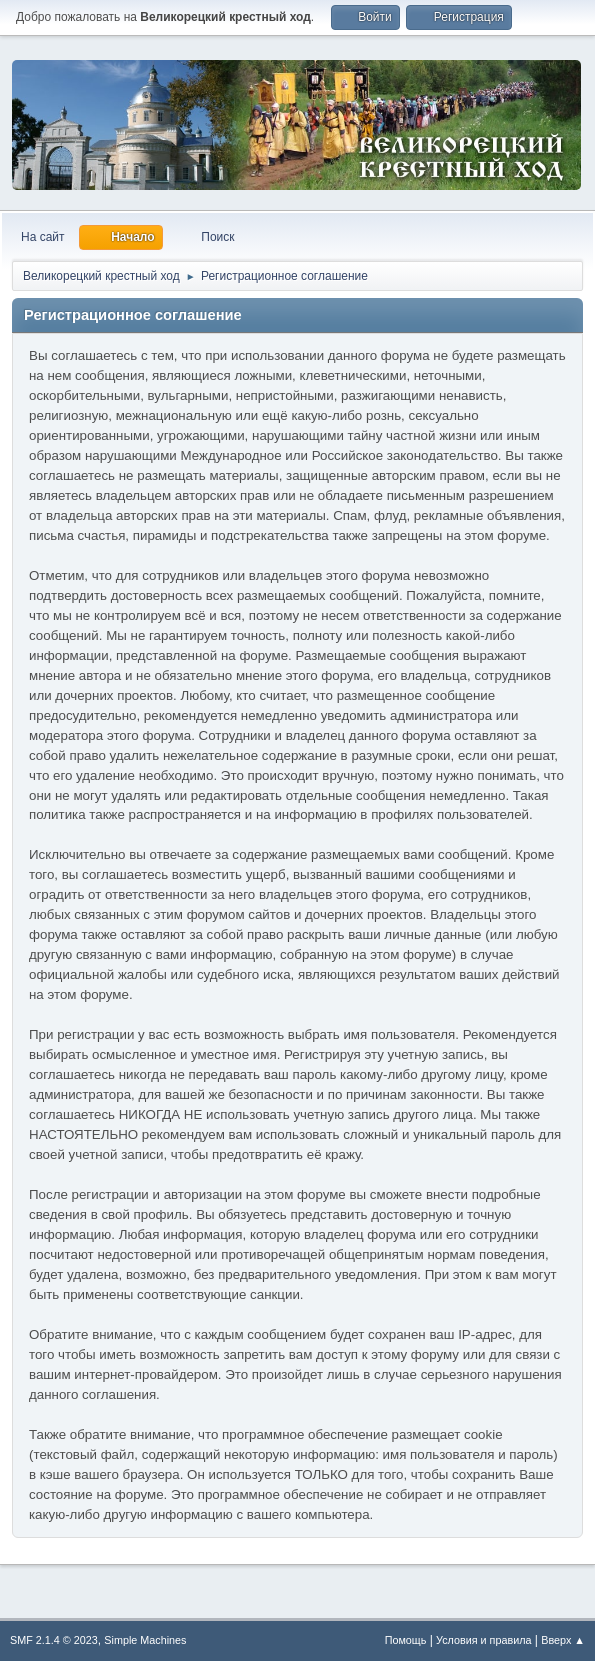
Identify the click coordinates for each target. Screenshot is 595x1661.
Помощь (406, 1640)
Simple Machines (145, 1640)
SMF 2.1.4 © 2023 (54, 1640)
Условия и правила (483, 1640)
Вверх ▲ (563, 1640)
